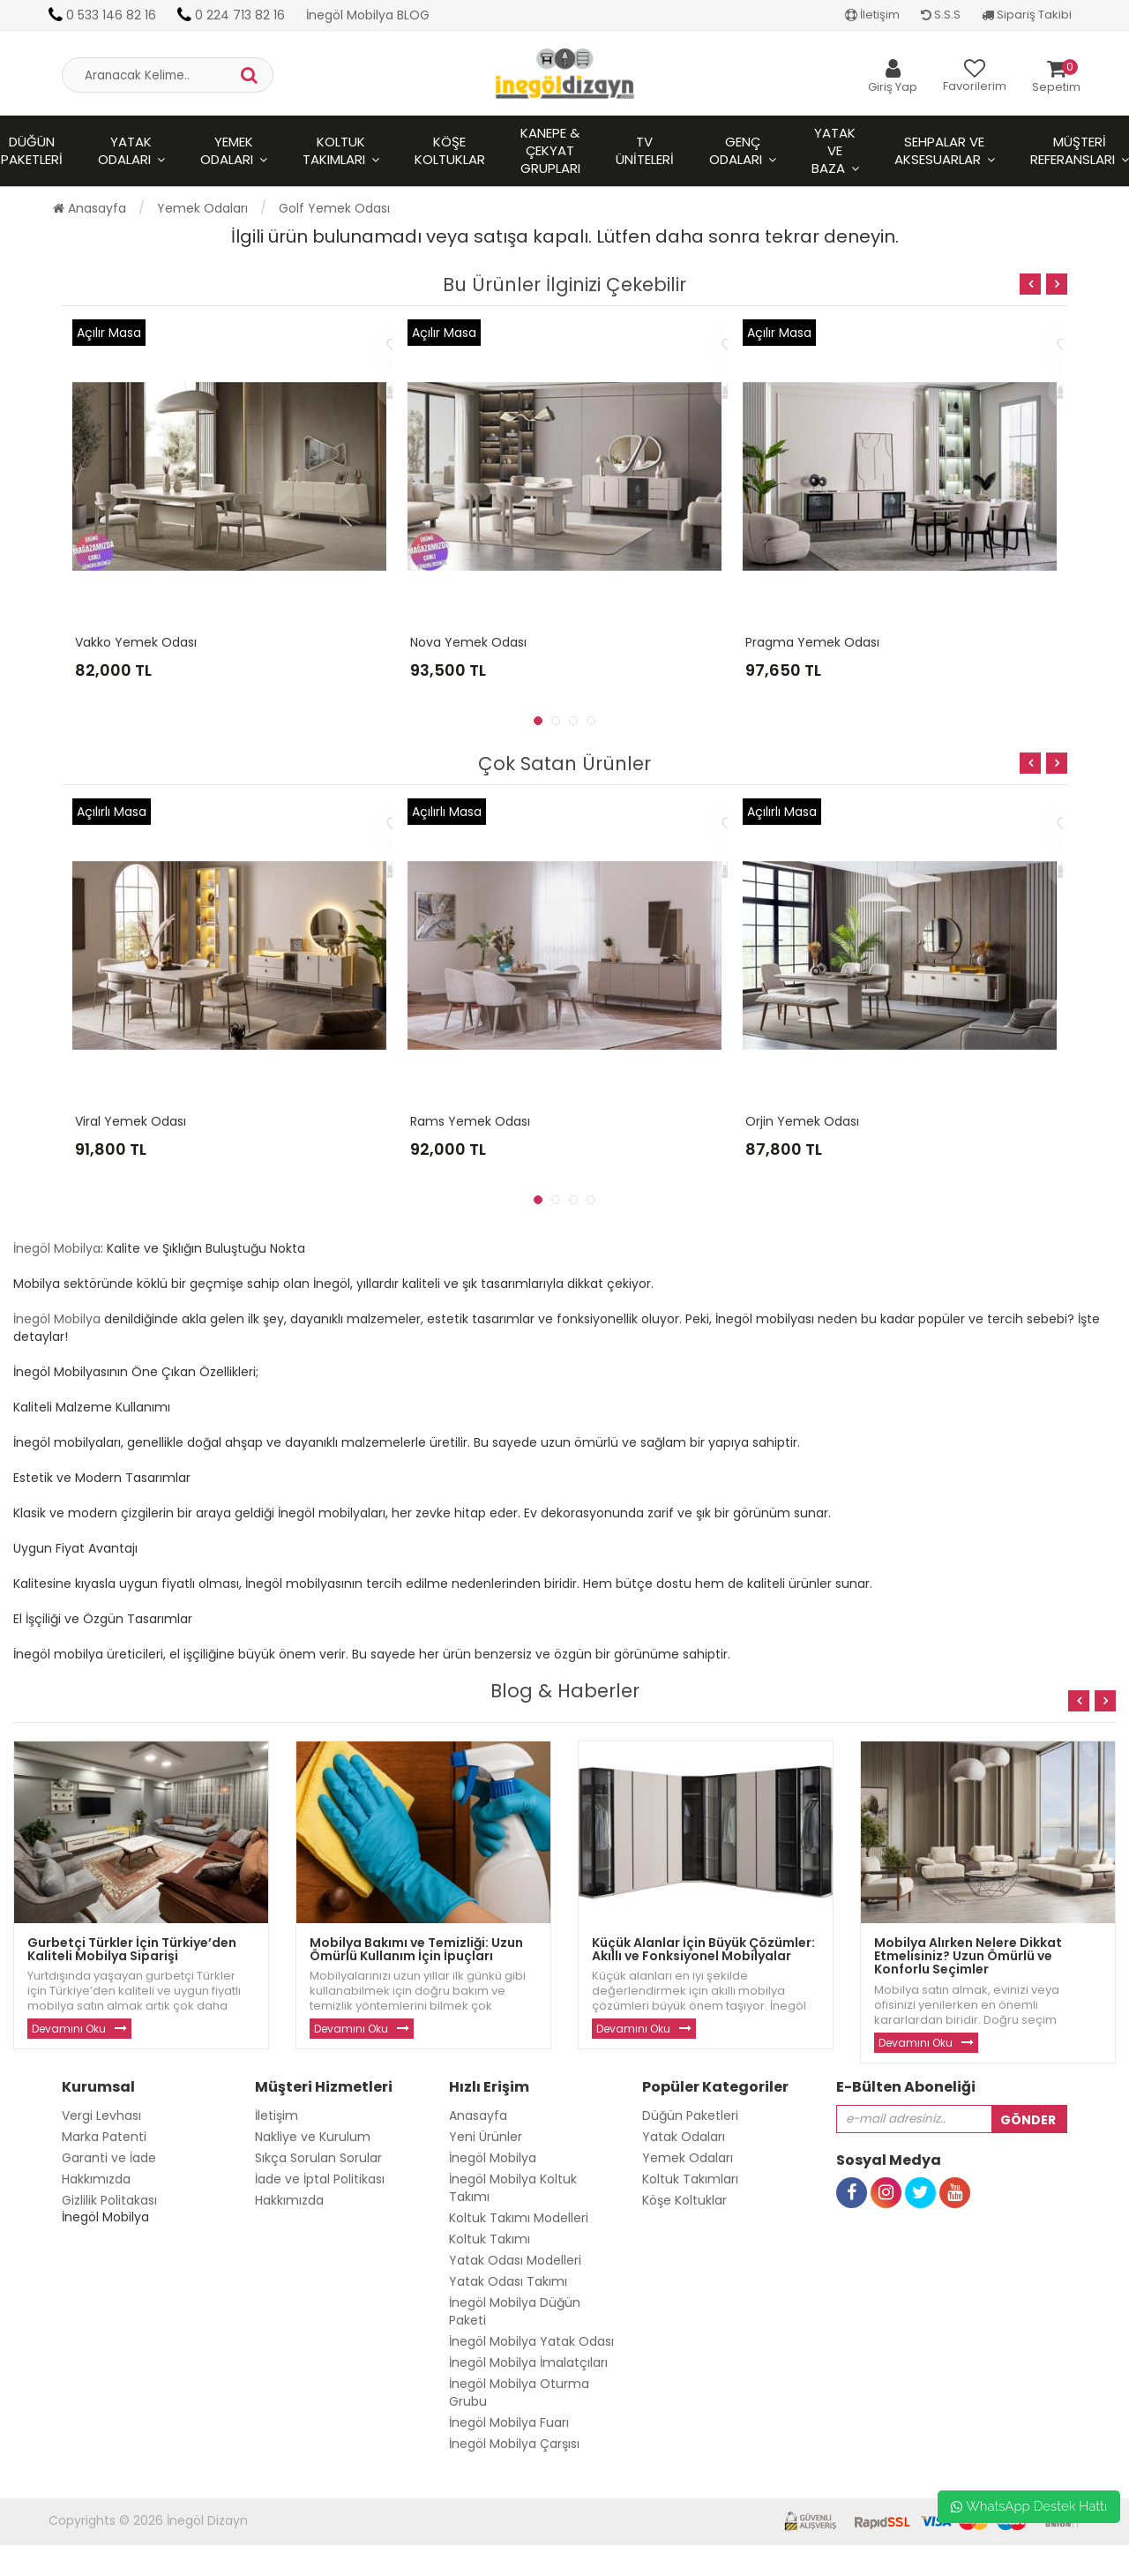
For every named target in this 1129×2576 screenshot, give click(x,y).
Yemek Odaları (226, 150)
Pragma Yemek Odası (812, 642)
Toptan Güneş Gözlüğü (71, 2567)
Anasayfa (89, 208)
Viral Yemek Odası (130, 1121)
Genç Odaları (735, 150)
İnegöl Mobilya (57, 1248)
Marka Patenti (104, 2136)
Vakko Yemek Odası (136, 642)
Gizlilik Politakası (109, 2200)
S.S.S (941, 14)
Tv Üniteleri (645, 150)
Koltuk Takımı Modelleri (518, 2218)
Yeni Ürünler (485, 2136)
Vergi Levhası (101, 2115)
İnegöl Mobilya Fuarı (509, 2422)
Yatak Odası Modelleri (515, 2260)
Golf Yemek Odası (334, 208)
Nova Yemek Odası (468, 642)
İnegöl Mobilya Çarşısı (514, 2443)
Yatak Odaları (125, 150)
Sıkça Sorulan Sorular (318, 2158)
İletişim (872, 14)
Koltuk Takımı (489, 2239)
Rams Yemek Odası (470, 1121)
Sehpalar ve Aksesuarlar (939, 150)
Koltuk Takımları (334, 150)
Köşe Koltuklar (450, 150)
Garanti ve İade (109, 2158)
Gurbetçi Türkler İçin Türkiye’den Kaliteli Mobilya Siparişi (131, 1949)
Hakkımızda (96, 2179)
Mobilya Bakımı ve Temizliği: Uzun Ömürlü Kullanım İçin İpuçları (416, 1949)
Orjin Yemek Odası (802, 1121)
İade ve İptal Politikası (320, 2179)
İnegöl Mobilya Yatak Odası (531, 2341)
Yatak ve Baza (833, 150)
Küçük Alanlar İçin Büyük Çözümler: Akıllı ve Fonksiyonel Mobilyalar (703, 1949)
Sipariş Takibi (1027, 14)
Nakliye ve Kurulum (312, 2136)
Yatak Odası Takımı (508, 2281)
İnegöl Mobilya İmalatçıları (528, 2362)
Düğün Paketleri (690, 2115)
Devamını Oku (69, 2028)
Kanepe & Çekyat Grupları (550, 150)
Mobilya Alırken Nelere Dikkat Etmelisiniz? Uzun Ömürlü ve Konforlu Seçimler (968, 1956)
